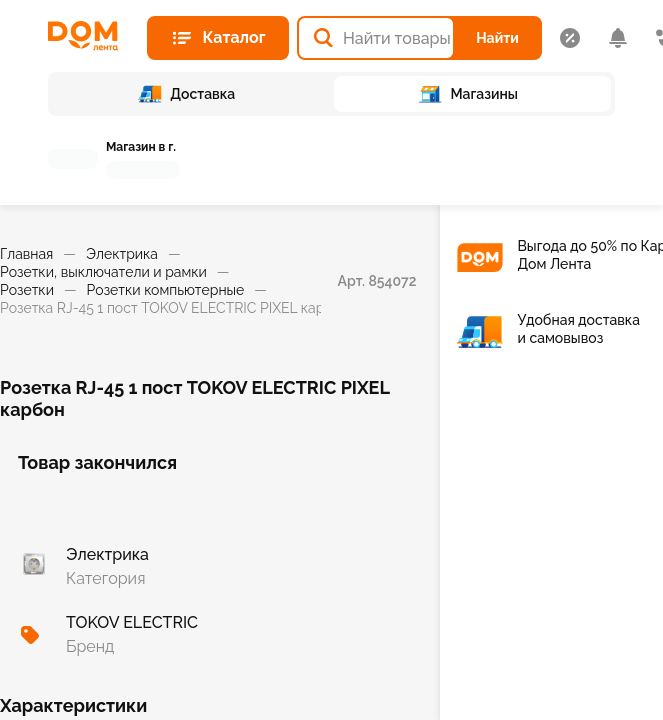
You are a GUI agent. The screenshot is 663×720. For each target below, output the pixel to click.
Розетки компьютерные (166, 290)
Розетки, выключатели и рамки (103, 272)
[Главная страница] (89, 36)
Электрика (122, 254)
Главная (26, 254)
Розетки (27, 290)
